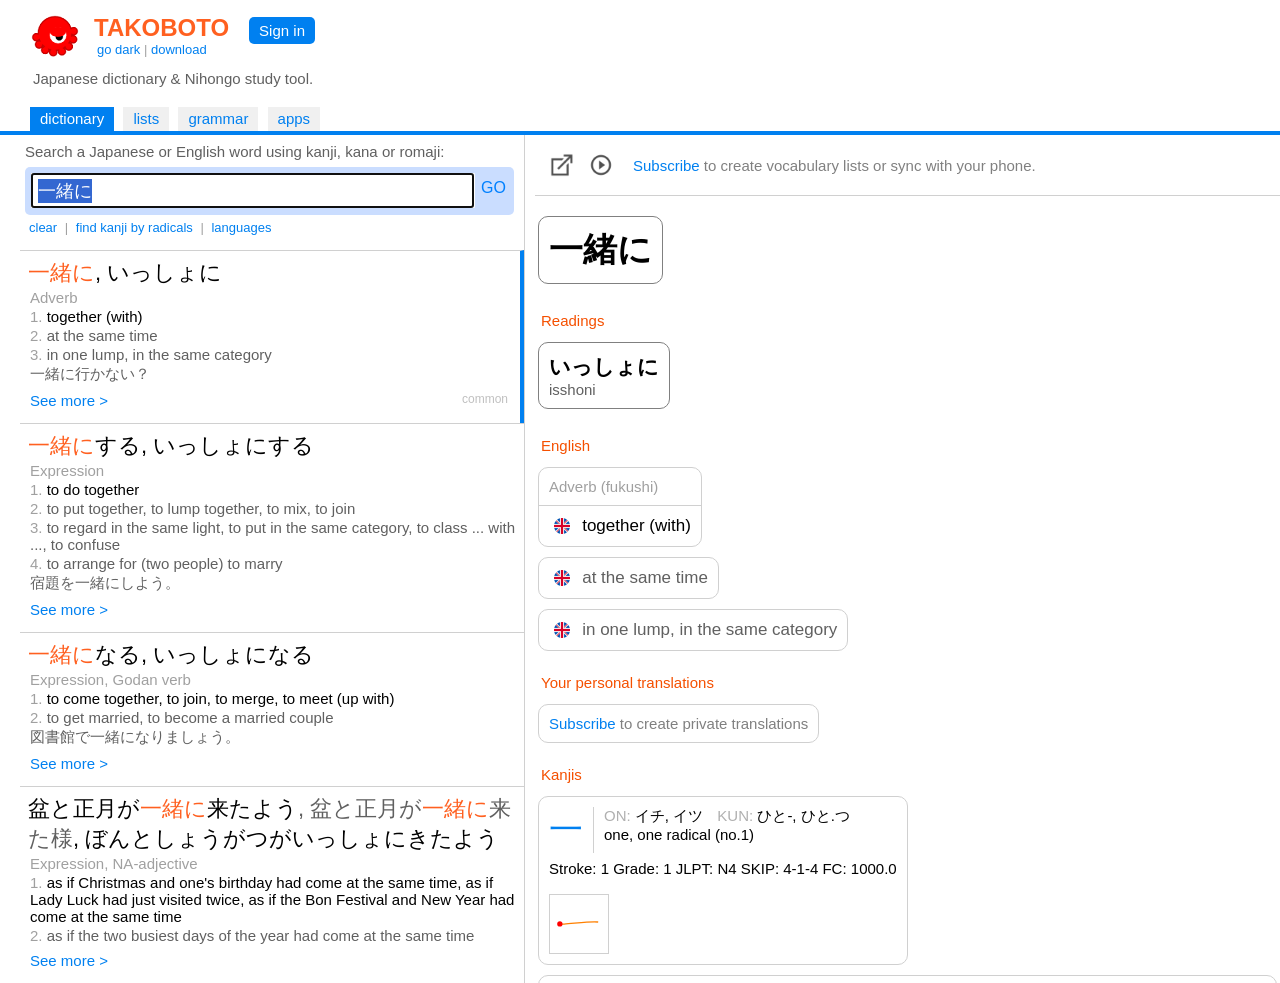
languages (241, 227)
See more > (69, 400)
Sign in (282, 30)
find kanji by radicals (134, 227)
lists (146, 118)
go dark (118, 49)
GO (493, 187)
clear (43, 227)
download (179, 49)
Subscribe (666, 165)
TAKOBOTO (161, 27)
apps (294, 118)
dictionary (72, 118)
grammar (218, 118)
